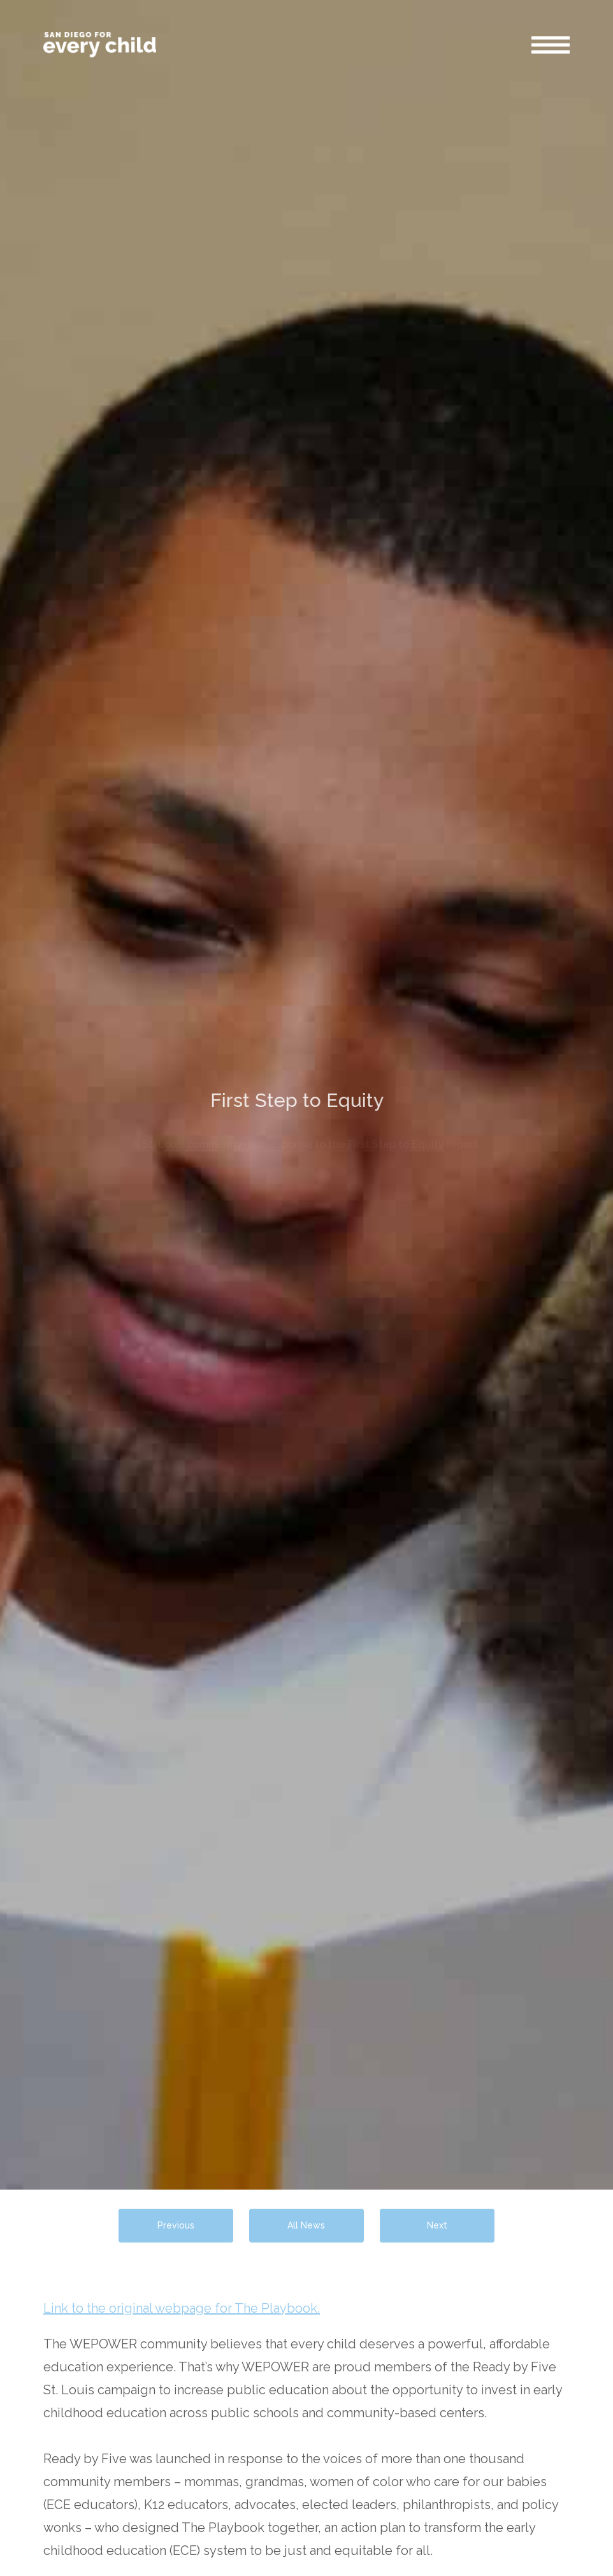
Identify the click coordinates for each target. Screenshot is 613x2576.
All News (306, 2225)
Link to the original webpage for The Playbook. (181, 2308)
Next (437, 2225)
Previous (175, 2225)
